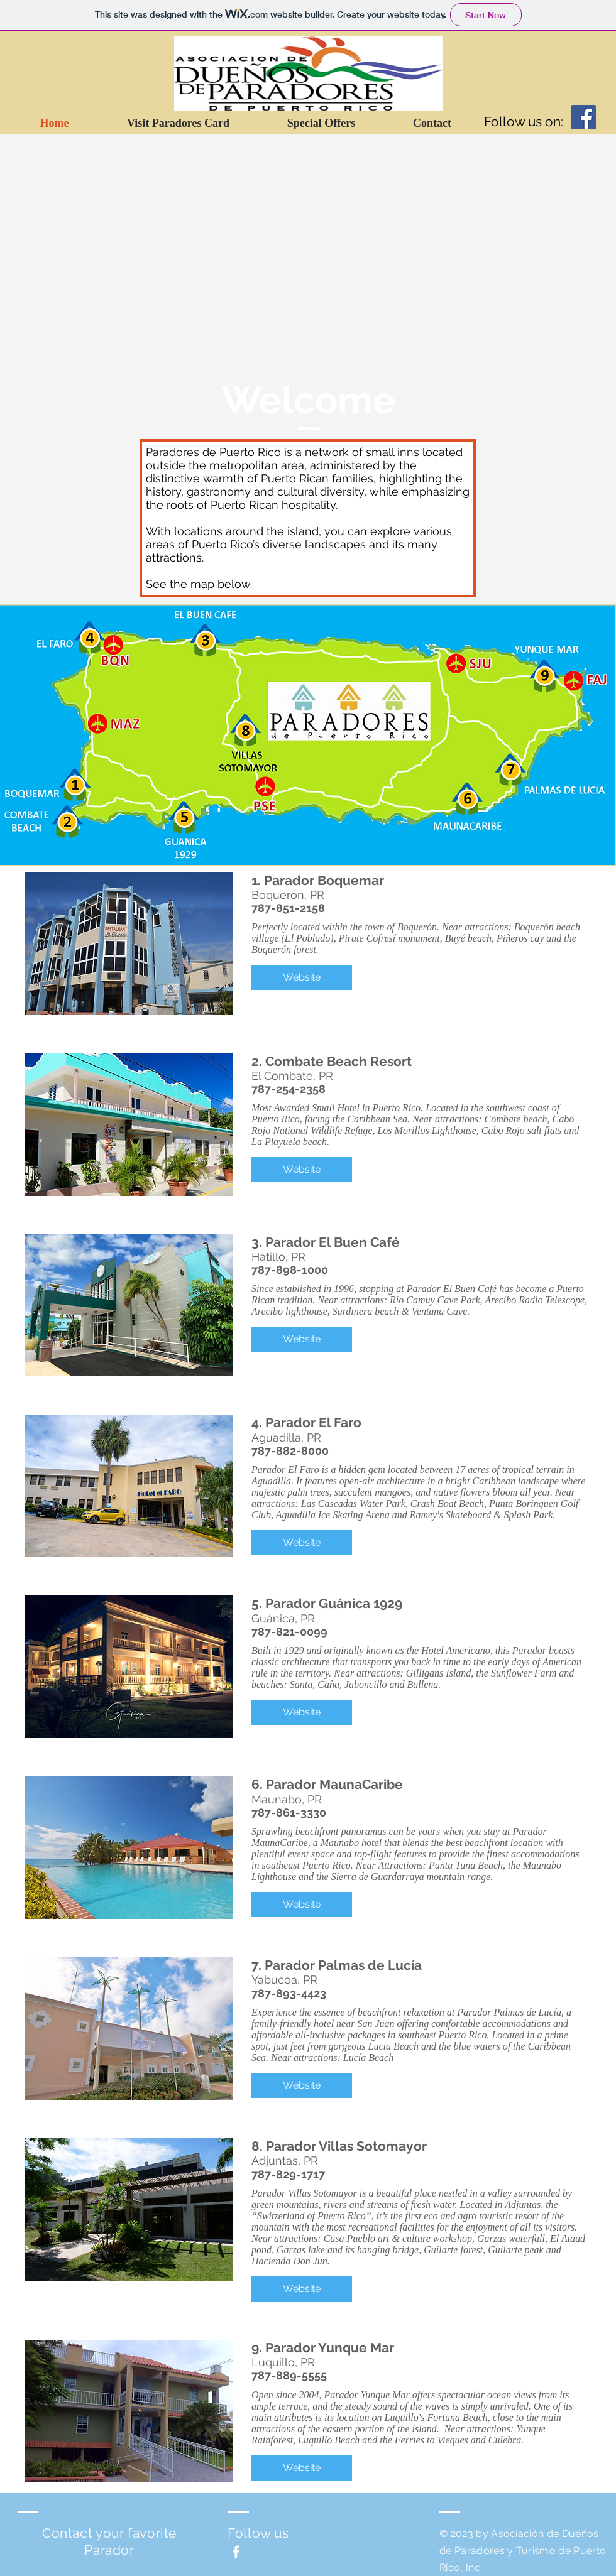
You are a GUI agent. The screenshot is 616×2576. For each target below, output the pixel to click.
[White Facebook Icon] (236, 2551)
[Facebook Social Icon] (583, 117)
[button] (301, 977)
